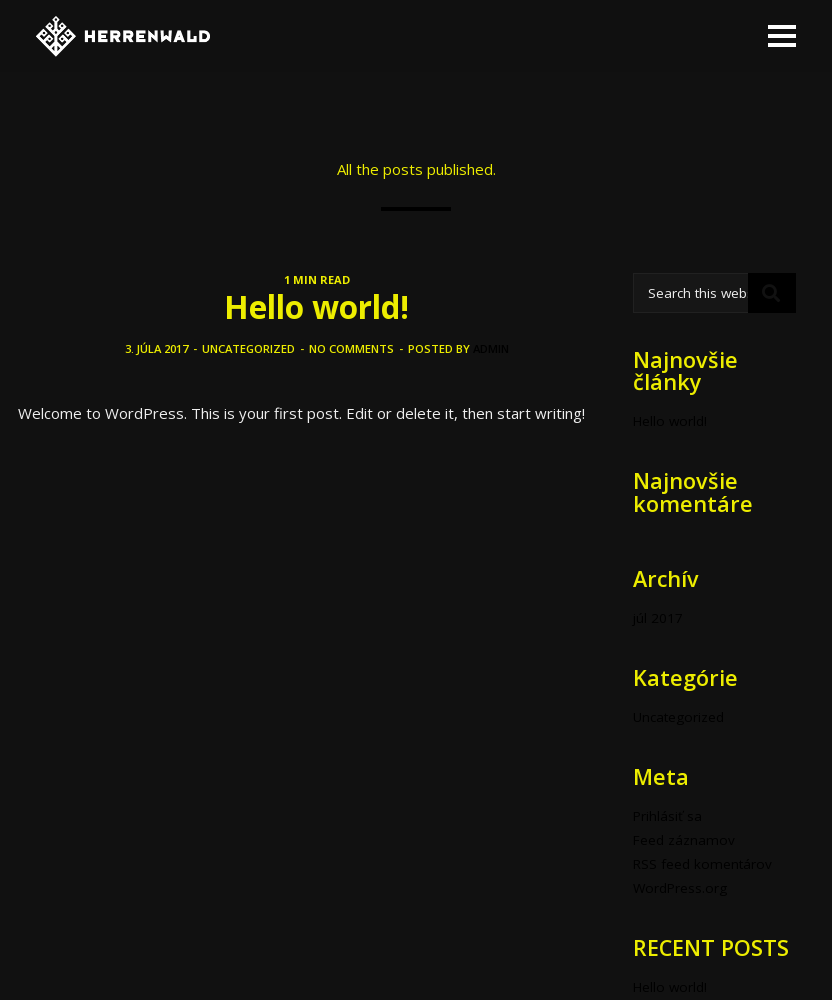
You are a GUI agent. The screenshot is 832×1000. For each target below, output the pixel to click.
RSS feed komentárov (702, 864)
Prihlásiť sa (667, 816)
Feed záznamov (684, 840)
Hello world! (316, 306)
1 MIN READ (317, 279)
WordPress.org (680, 888)
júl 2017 (658, 618)
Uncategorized (248, 348)
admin (491, 348)
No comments (351, 348)
